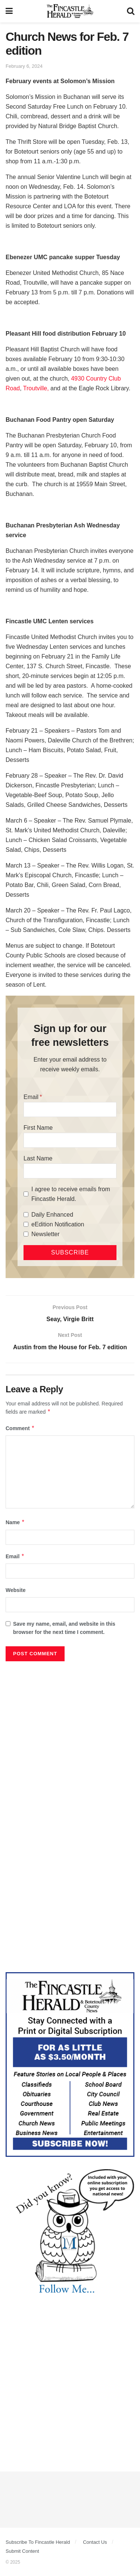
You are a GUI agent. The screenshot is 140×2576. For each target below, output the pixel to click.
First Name (38, 1127)
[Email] (70, 1109)
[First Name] (70, 1140)
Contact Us (95, 2542)
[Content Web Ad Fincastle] (70, 2064)
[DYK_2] (70, 2232)
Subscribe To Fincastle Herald (38, 2542)
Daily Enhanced (52, 1214)
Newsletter (45, 1234)
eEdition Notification (57, 1224)
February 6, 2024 (24, 66)
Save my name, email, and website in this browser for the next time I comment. (64, 1628)
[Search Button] (130, 11)
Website (15, 1590)
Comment (20, 1428)
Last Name (38, 1158)
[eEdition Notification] (26, 1224)
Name (15, 1522)
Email (31, 1097)
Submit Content (22, 2551)
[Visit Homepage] (70, 11)
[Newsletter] (26, 1234)
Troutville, (36, 388)
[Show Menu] (9, 11)
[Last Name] (70, 1170)
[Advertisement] (70, 1739)
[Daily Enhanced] (26, 1214)
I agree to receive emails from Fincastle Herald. (70, 1194)
